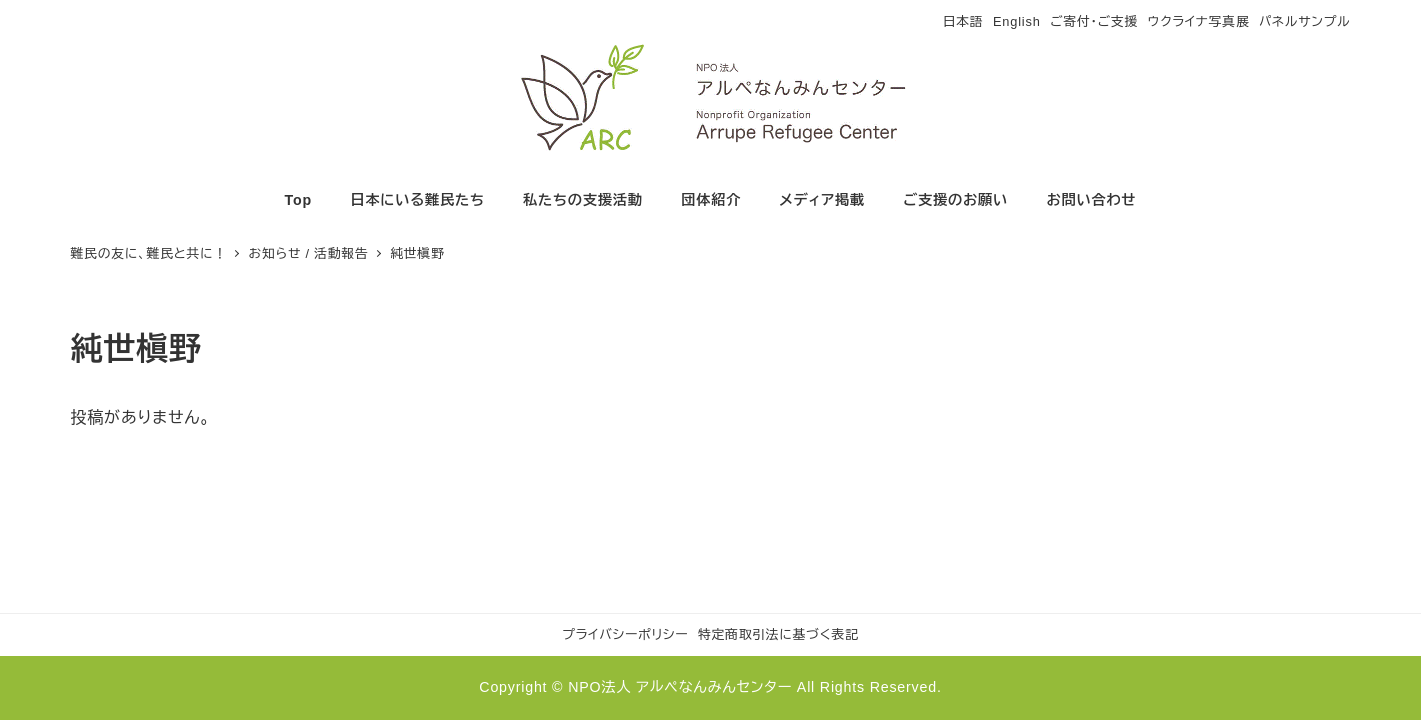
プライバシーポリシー (625, 634)
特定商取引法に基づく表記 (778, 634)
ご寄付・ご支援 (1094, 21)
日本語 (963, 21)
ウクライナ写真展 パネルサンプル (1249, 21)
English (1017, 21)
